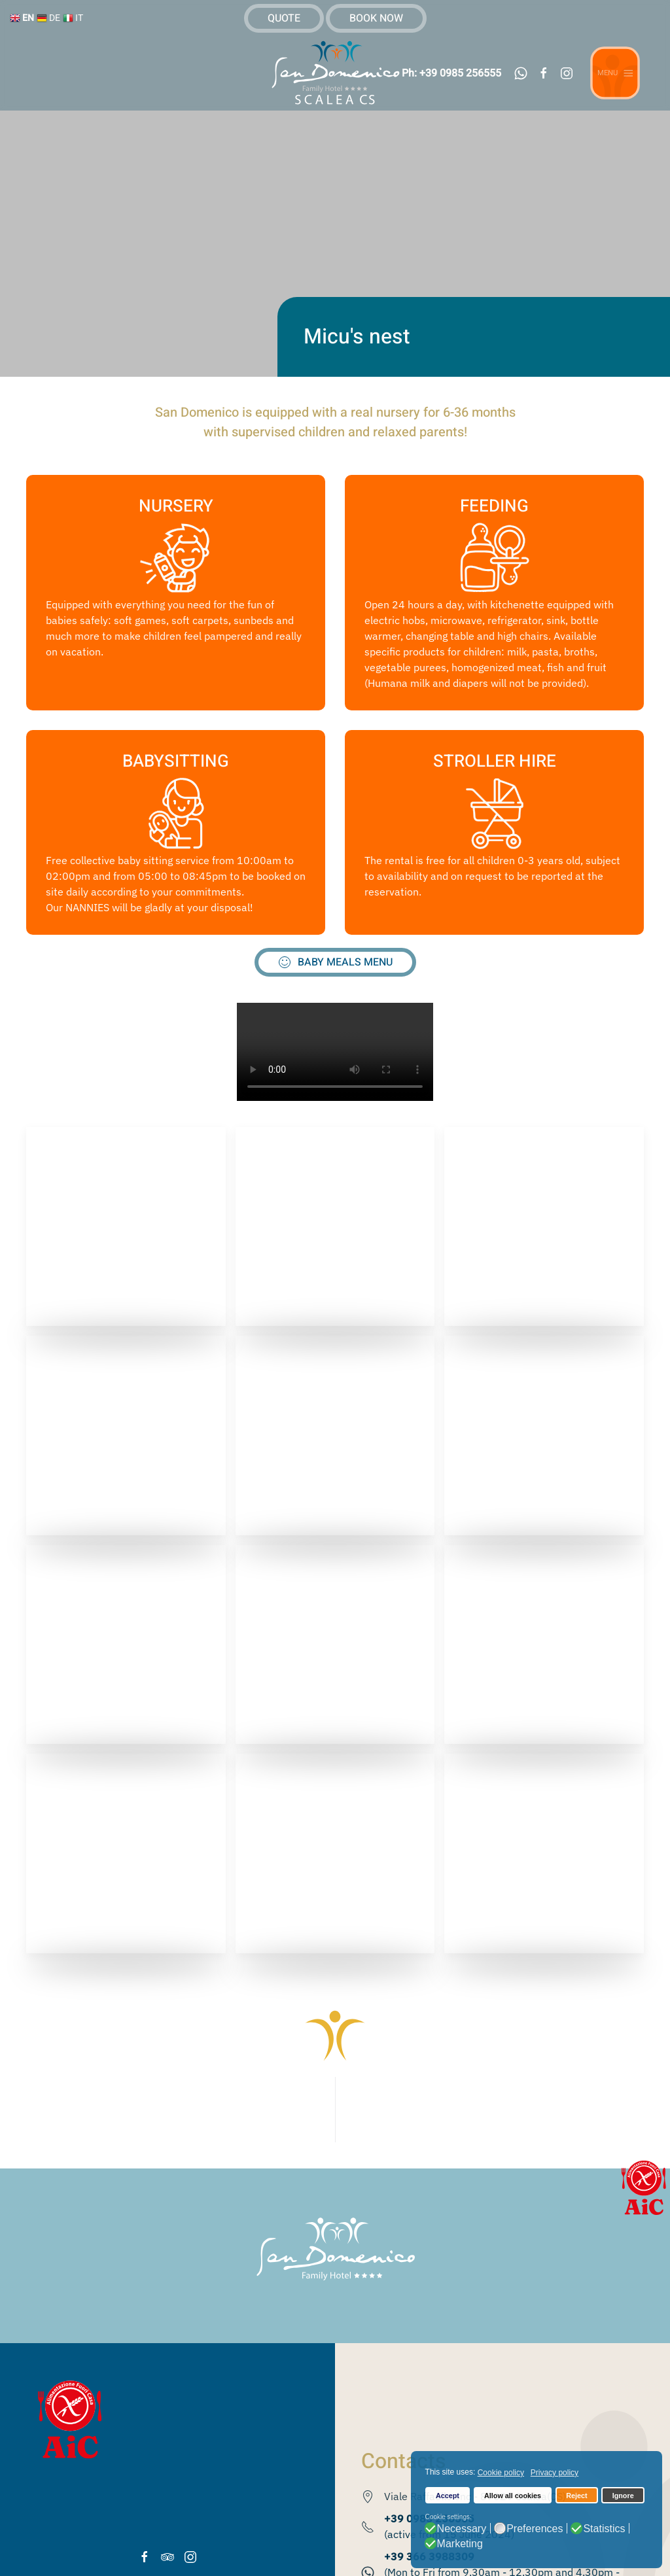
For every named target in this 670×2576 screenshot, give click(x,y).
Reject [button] (576, 2495)
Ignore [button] (623, 2495)
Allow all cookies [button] (512, 2495)
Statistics (604, 2529)
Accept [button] (447, 2495)
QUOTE (284, 18)
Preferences (534, 2529)
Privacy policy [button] (554, 2472)
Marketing (460, 2544)
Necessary (462, 2529)
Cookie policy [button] (501, 2472)
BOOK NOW (376, 18)
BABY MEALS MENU (334, 962)
